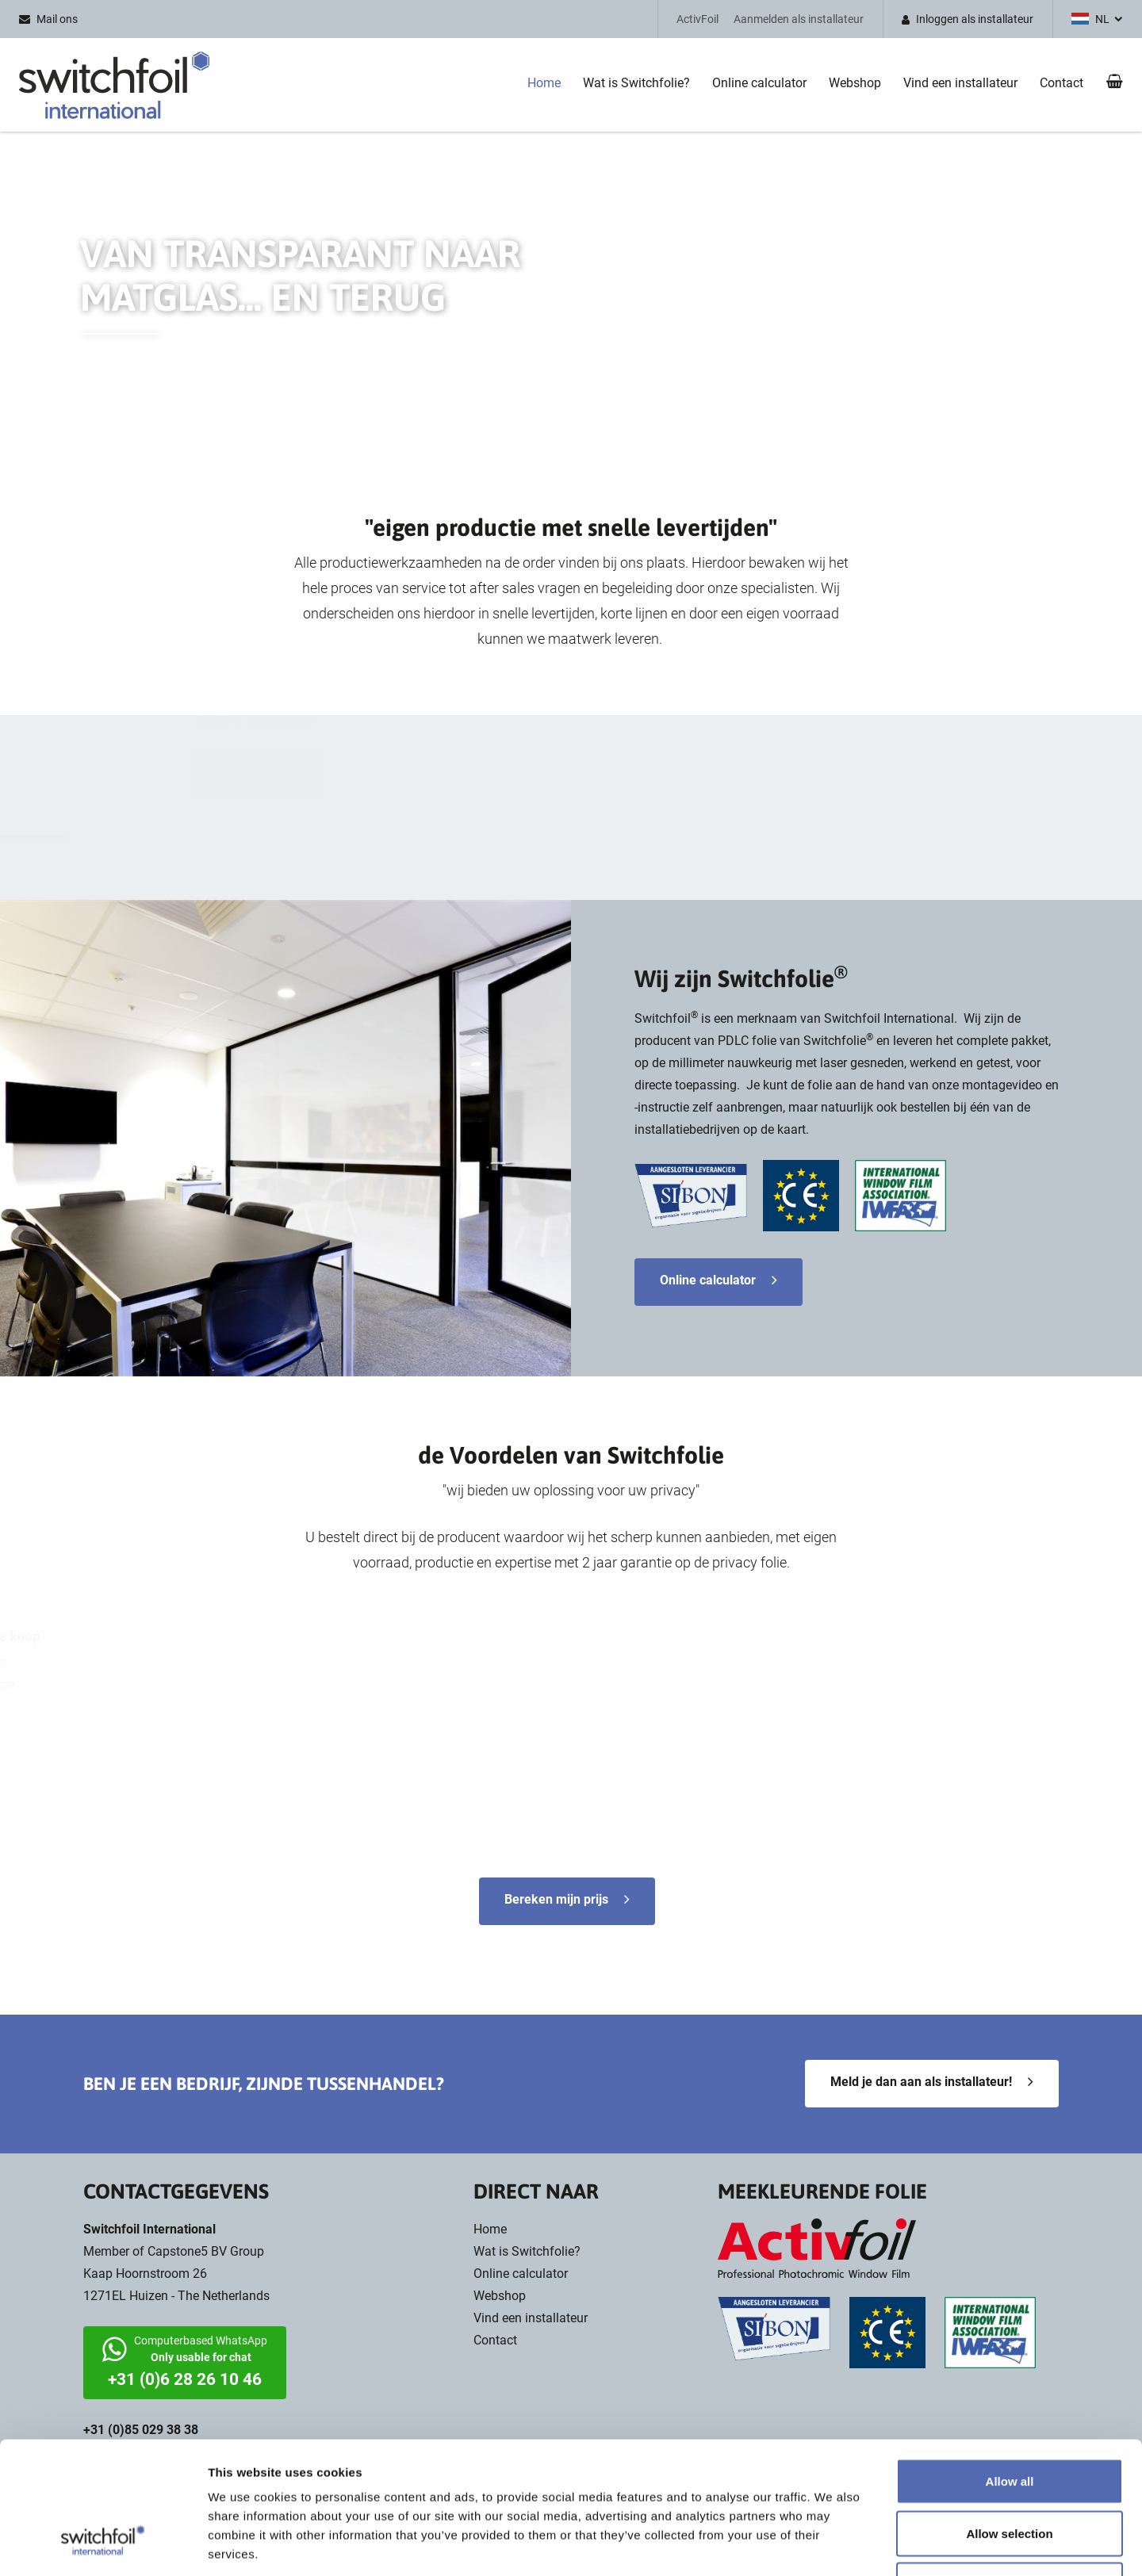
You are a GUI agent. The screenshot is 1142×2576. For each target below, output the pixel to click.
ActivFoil (697, 19)
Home (544, 82)
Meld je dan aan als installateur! (921, 2081)
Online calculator (759, 82)
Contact (1061, 82)
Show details (832, 2544)
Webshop (855, 82)
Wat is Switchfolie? (636, 82)
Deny (1010, 2471)
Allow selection (1009, 2420)
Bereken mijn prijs (556, 1899)
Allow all (1010, 2368)
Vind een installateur (960, 82)
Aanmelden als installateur (799, 19)
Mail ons (57, 19)
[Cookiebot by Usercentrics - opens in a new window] (102, 2545)
